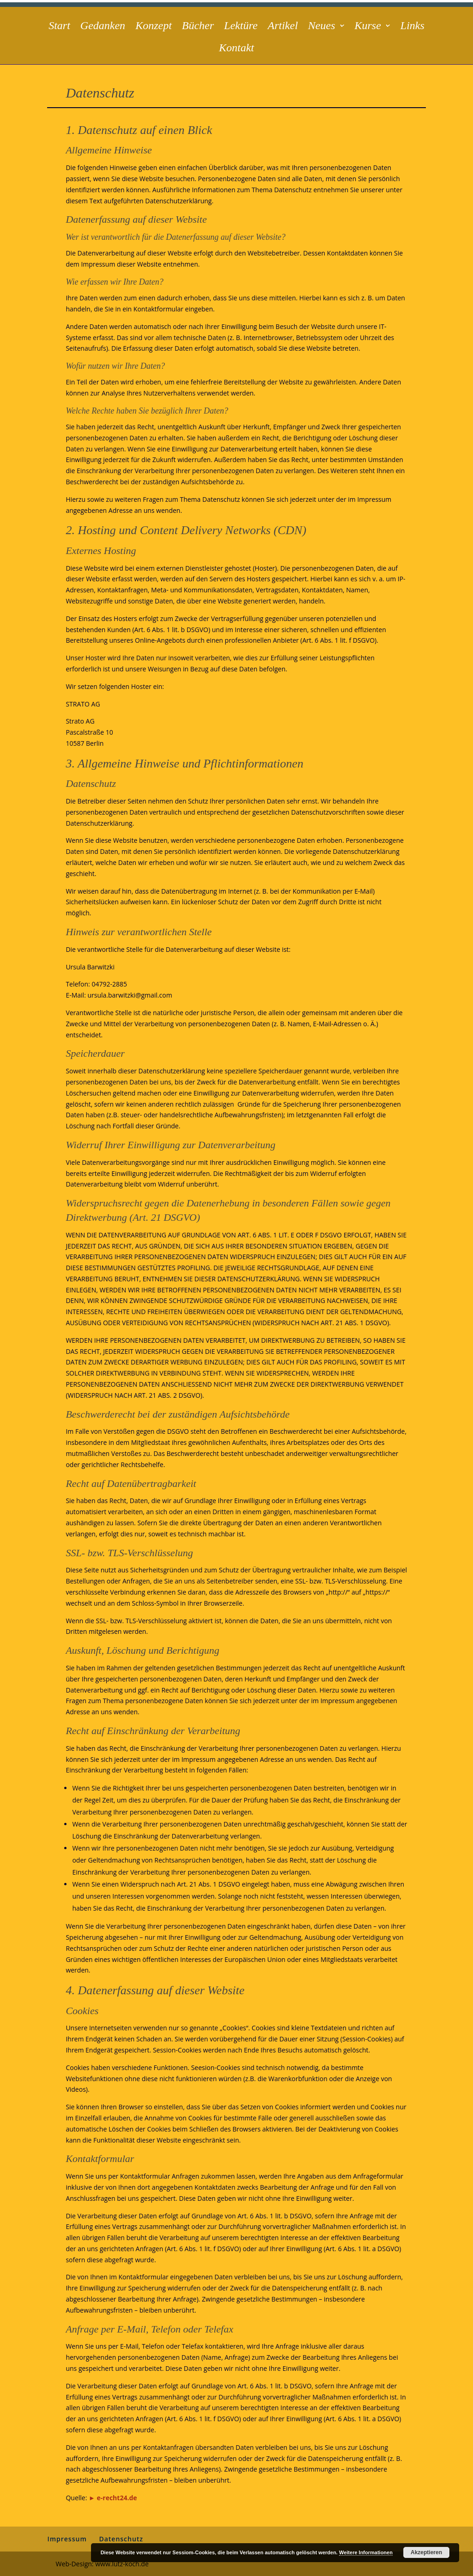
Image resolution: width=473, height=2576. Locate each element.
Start (59, 26)
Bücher (198, 26)
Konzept (153, 26)
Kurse (368, 26)
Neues (321, 26)
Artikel (283, 26)
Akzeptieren (426, 2552)
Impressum (66, 2538)
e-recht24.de (117, 2497)
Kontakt (236, 49)
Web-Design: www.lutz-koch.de (102, 2563)
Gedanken (102, 26)
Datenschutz (121, 2538)
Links (412, 26)
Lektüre (240, 26)
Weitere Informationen (366, 2552)
